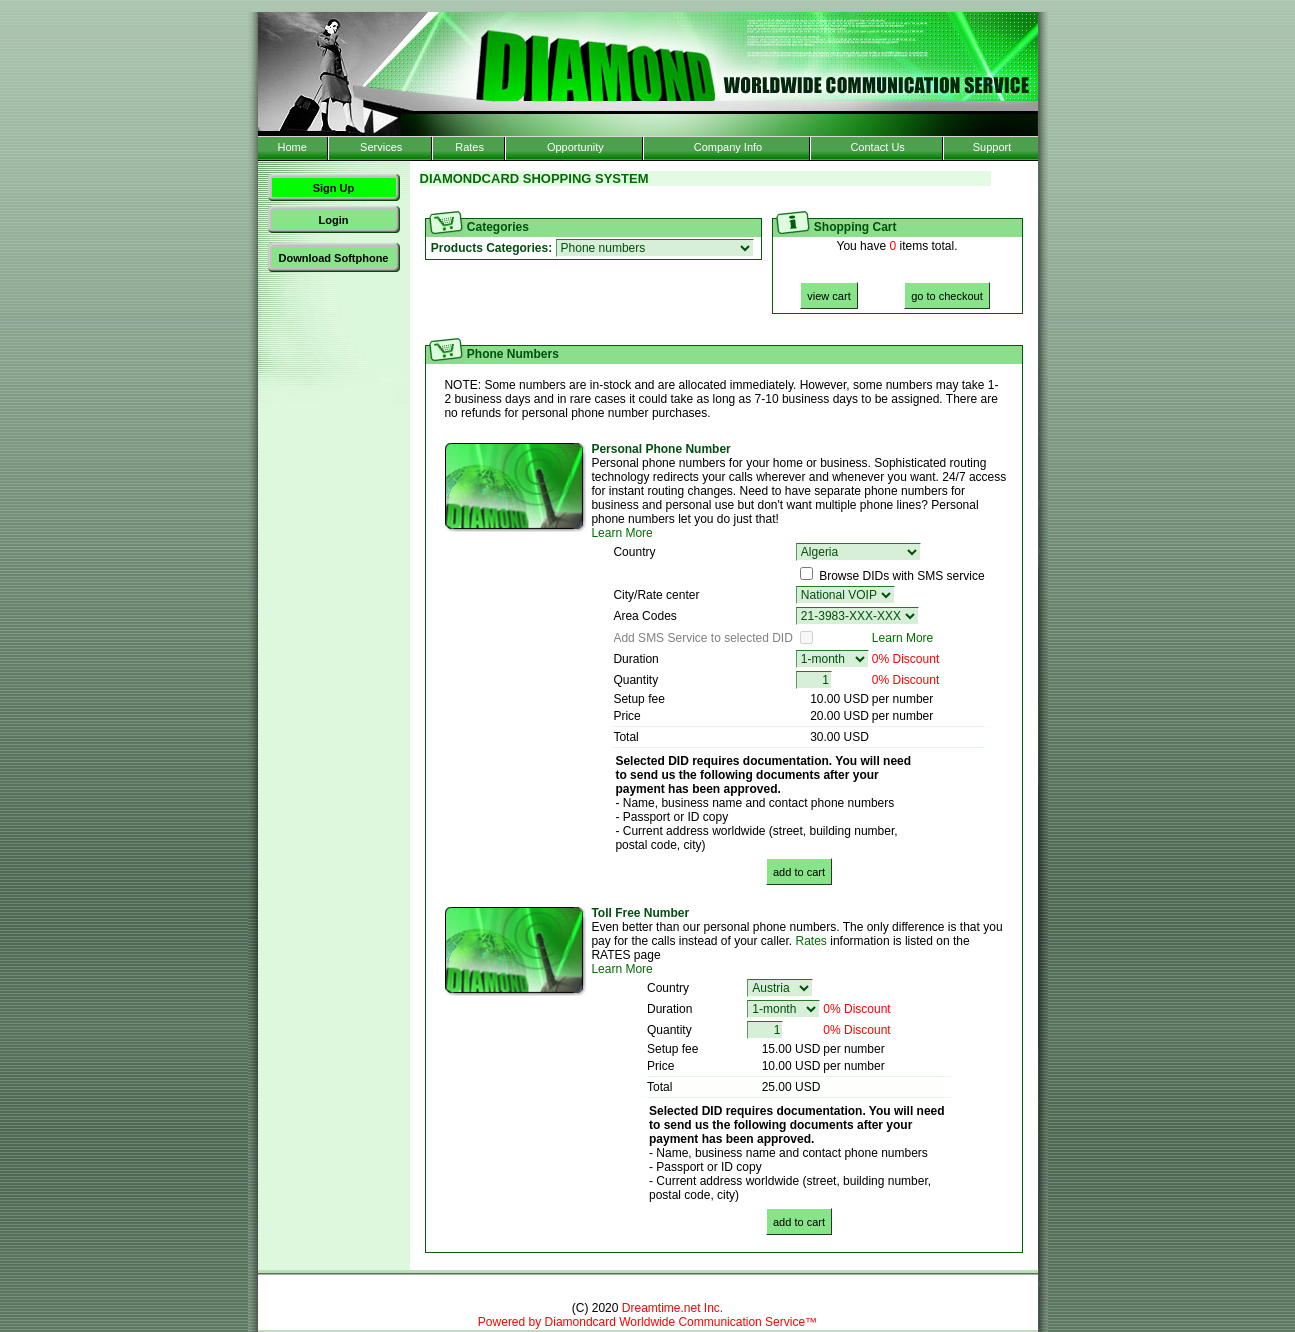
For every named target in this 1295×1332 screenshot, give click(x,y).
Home (291, 147)
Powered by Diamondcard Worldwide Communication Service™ (647, 1322)
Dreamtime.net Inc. (672, 1308)
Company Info (728, 147)
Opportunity (575, 147)
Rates (469, 147)
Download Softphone (334, 258)
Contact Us (877, 147)
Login (334, 220)
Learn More (621, 533)
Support (992, 147)
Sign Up (334, 188)
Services (381, 147)
